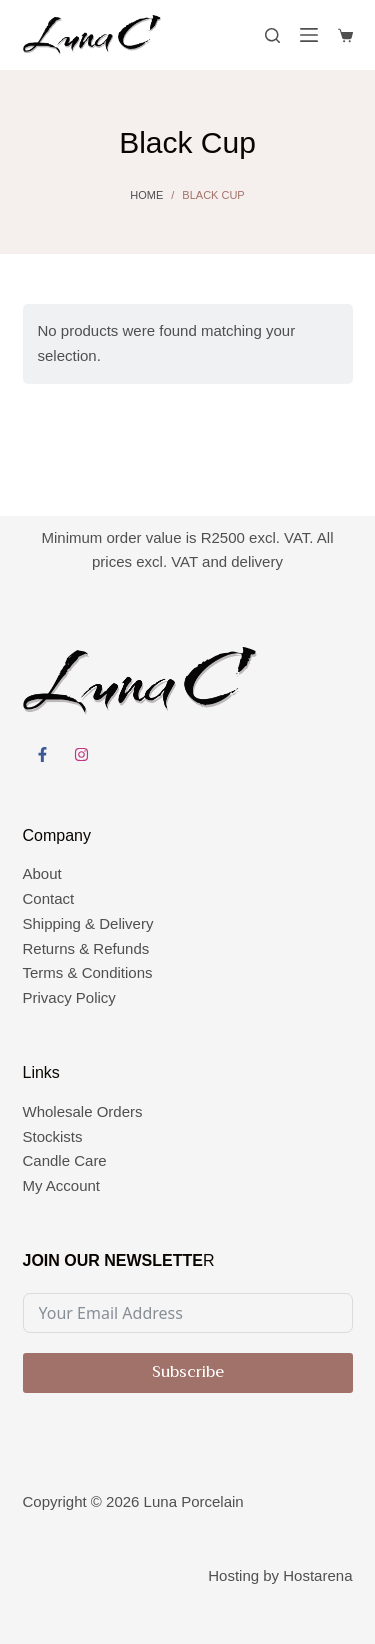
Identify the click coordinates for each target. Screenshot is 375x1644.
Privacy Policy (69, 997)
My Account (62, 1185)
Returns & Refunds (86, 948)
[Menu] (309, 35)
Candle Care (65, 1160)
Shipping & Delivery (88, 923)
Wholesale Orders (83, 1111)
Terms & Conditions (88, 972)
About (42, 873)
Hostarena (317, 1575)
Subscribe (188, 1372)
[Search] (272, 35)
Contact (49, 898)
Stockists (53, 1136)
